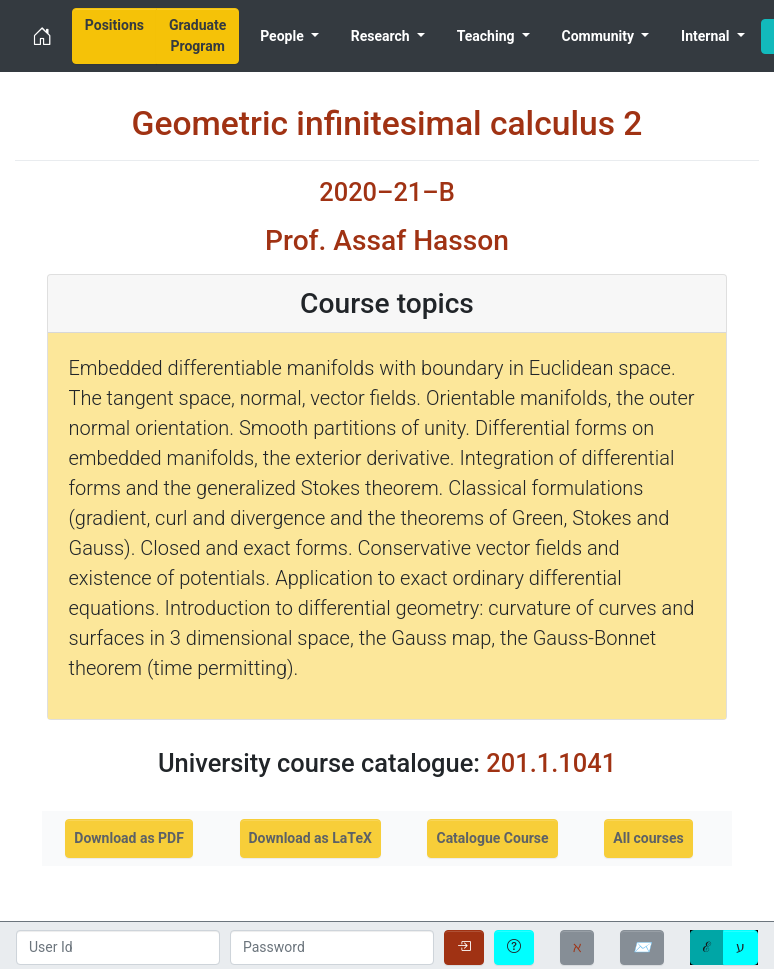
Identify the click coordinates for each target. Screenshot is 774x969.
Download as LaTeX (310, 838)
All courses (648, 838)
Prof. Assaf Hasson (387, 240)
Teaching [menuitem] (487, 36)
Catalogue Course (492, 838)
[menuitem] (114, 36)
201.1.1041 (551, 763)
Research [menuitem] (382, 36)
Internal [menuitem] (707, 36)
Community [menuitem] (600, 36)
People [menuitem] (283, 36)
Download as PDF (129, 838)
